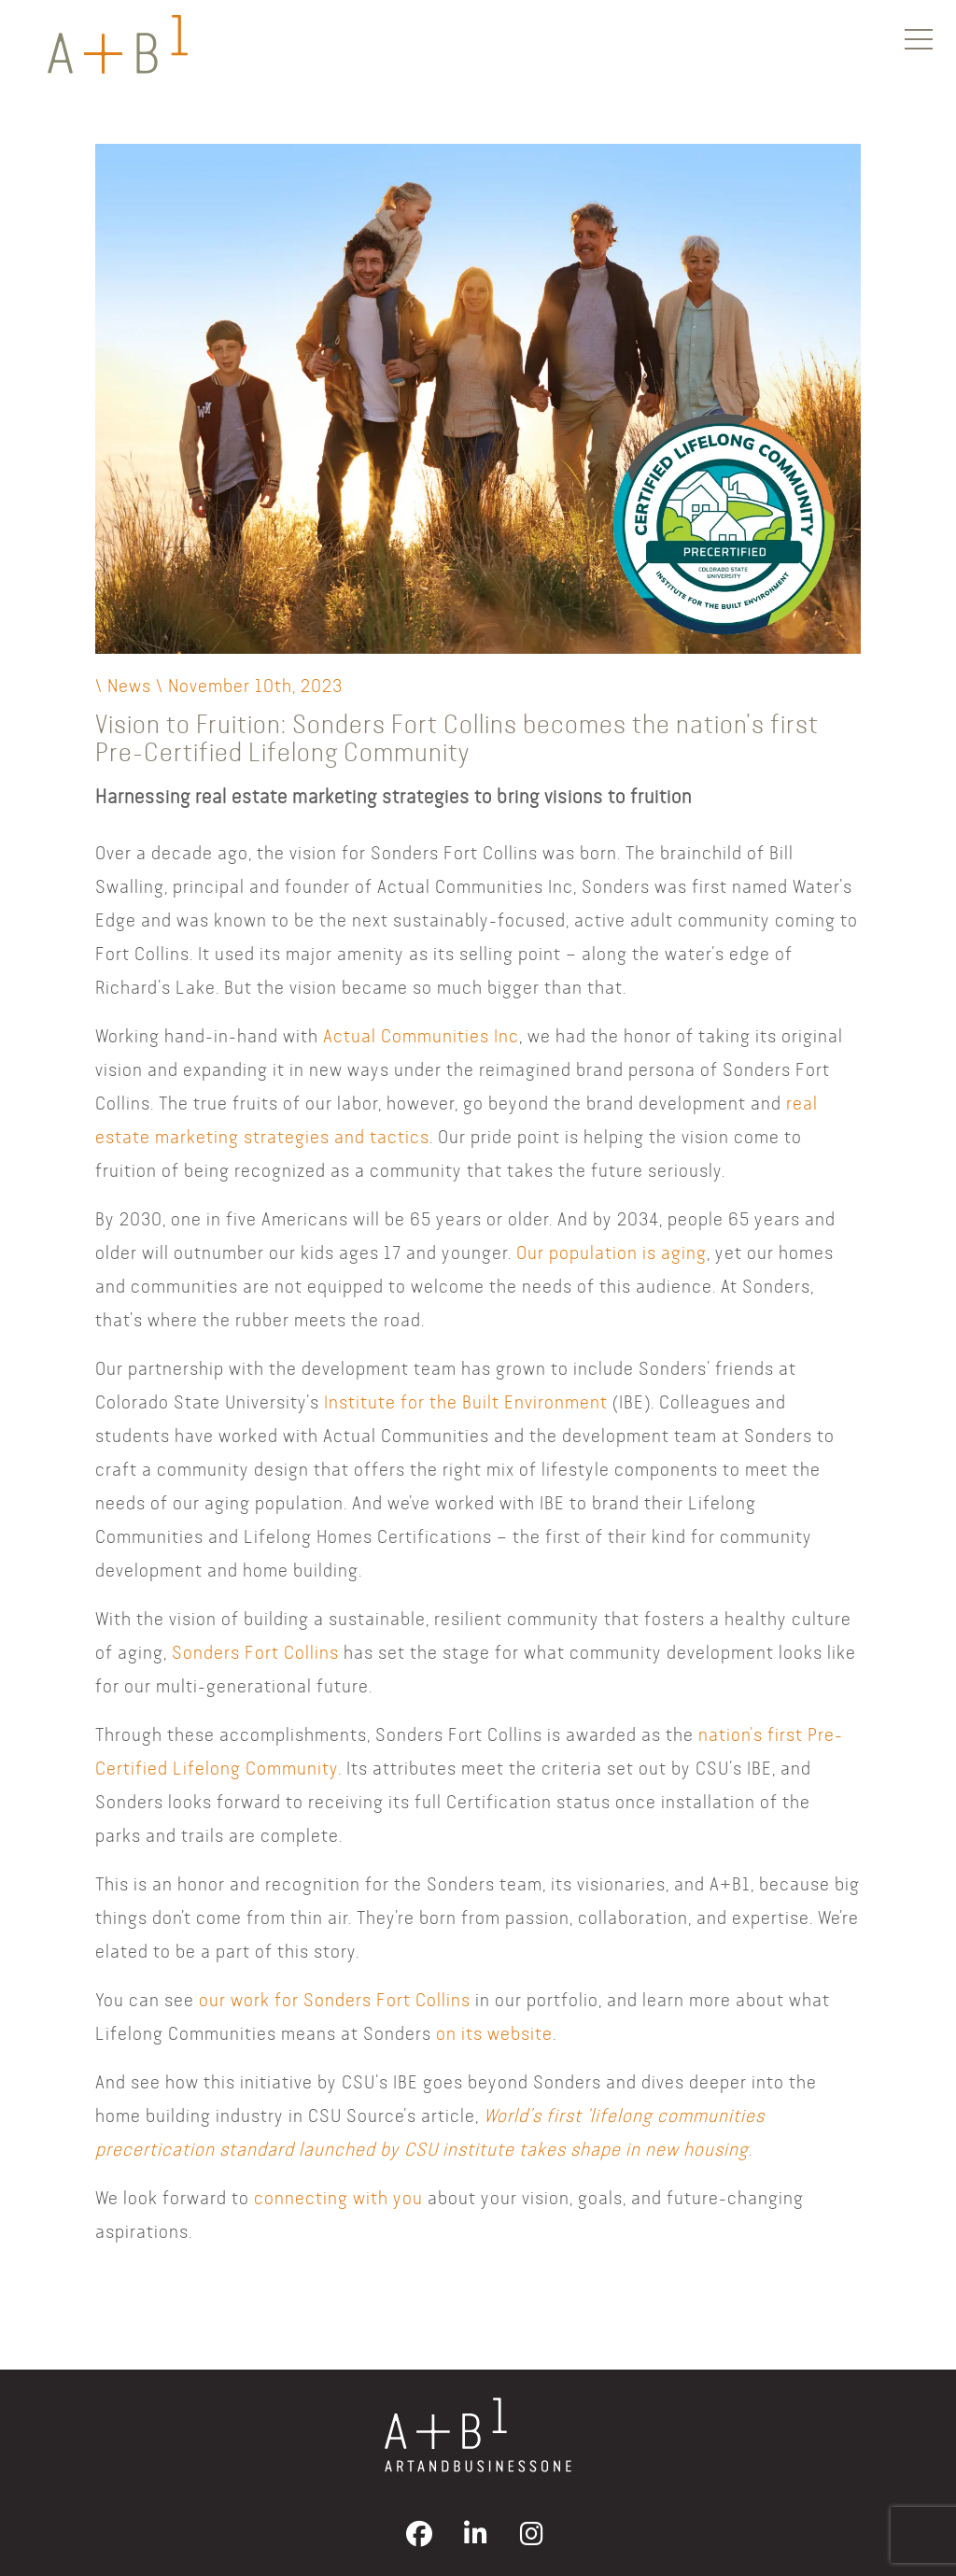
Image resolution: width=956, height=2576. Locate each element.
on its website (494, 2032)
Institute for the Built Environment (466, 1401)
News (129, 685)
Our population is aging (611, 1252)
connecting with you (338, 2197)
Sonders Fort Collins (255, 1651)
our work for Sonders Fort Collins (335, 1999)
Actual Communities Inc (421, 1035)
